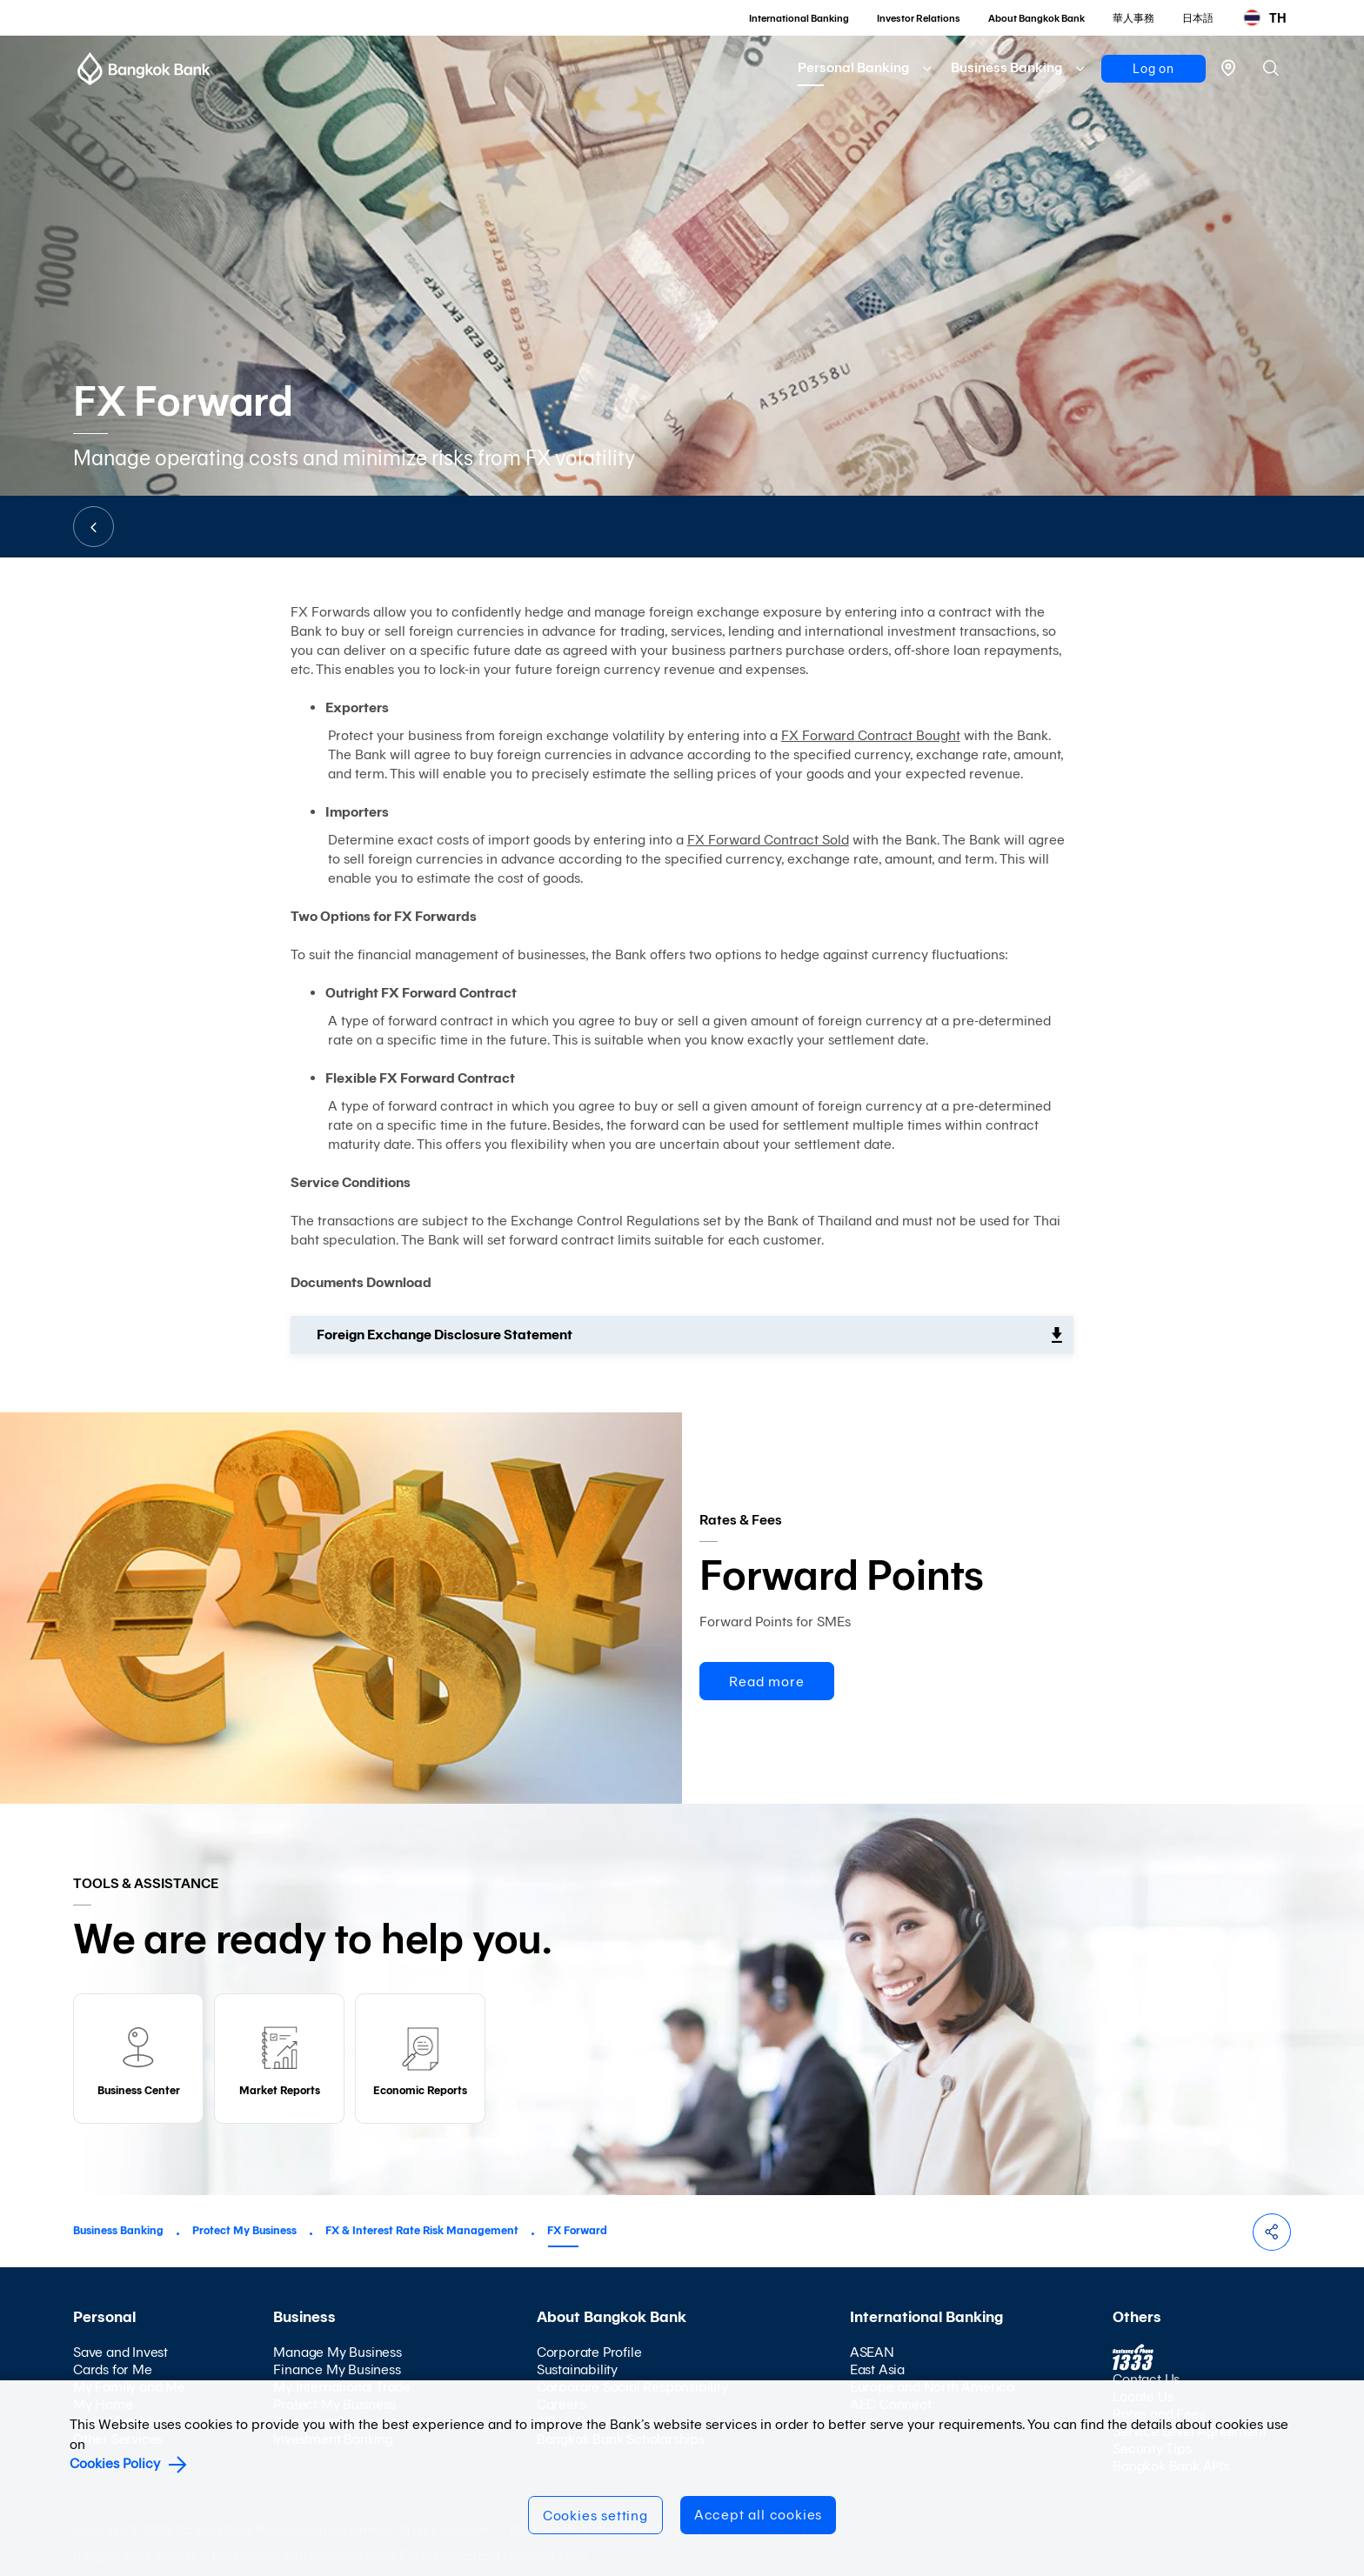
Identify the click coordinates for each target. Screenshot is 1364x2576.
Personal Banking (853, 67)
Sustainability (577, 2369)
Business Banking (1006, 67)
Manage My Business (337, 2352)
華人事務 (1133, 18)
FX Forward (577, 2230)
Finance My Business (336, 2369)
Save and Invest (120, 2352)
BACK (93, 526)
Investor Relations (918, 18)
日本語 (1198, 18)
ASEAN (872, 2352)
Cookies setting (595, 2515)
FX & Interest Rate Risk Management (421, 2230)
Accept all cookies (758, 2514)
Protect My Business (244, 2230)
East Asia (877, 2369)
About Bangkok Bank (1036, 18)
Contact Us (1146, 2379)
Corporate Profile (589, 2352)
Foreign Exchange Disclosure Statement (444, 1334)
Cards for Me (112, 2369)
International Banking (799, 18)
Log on (1153, 69)
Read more (766, 1681)
